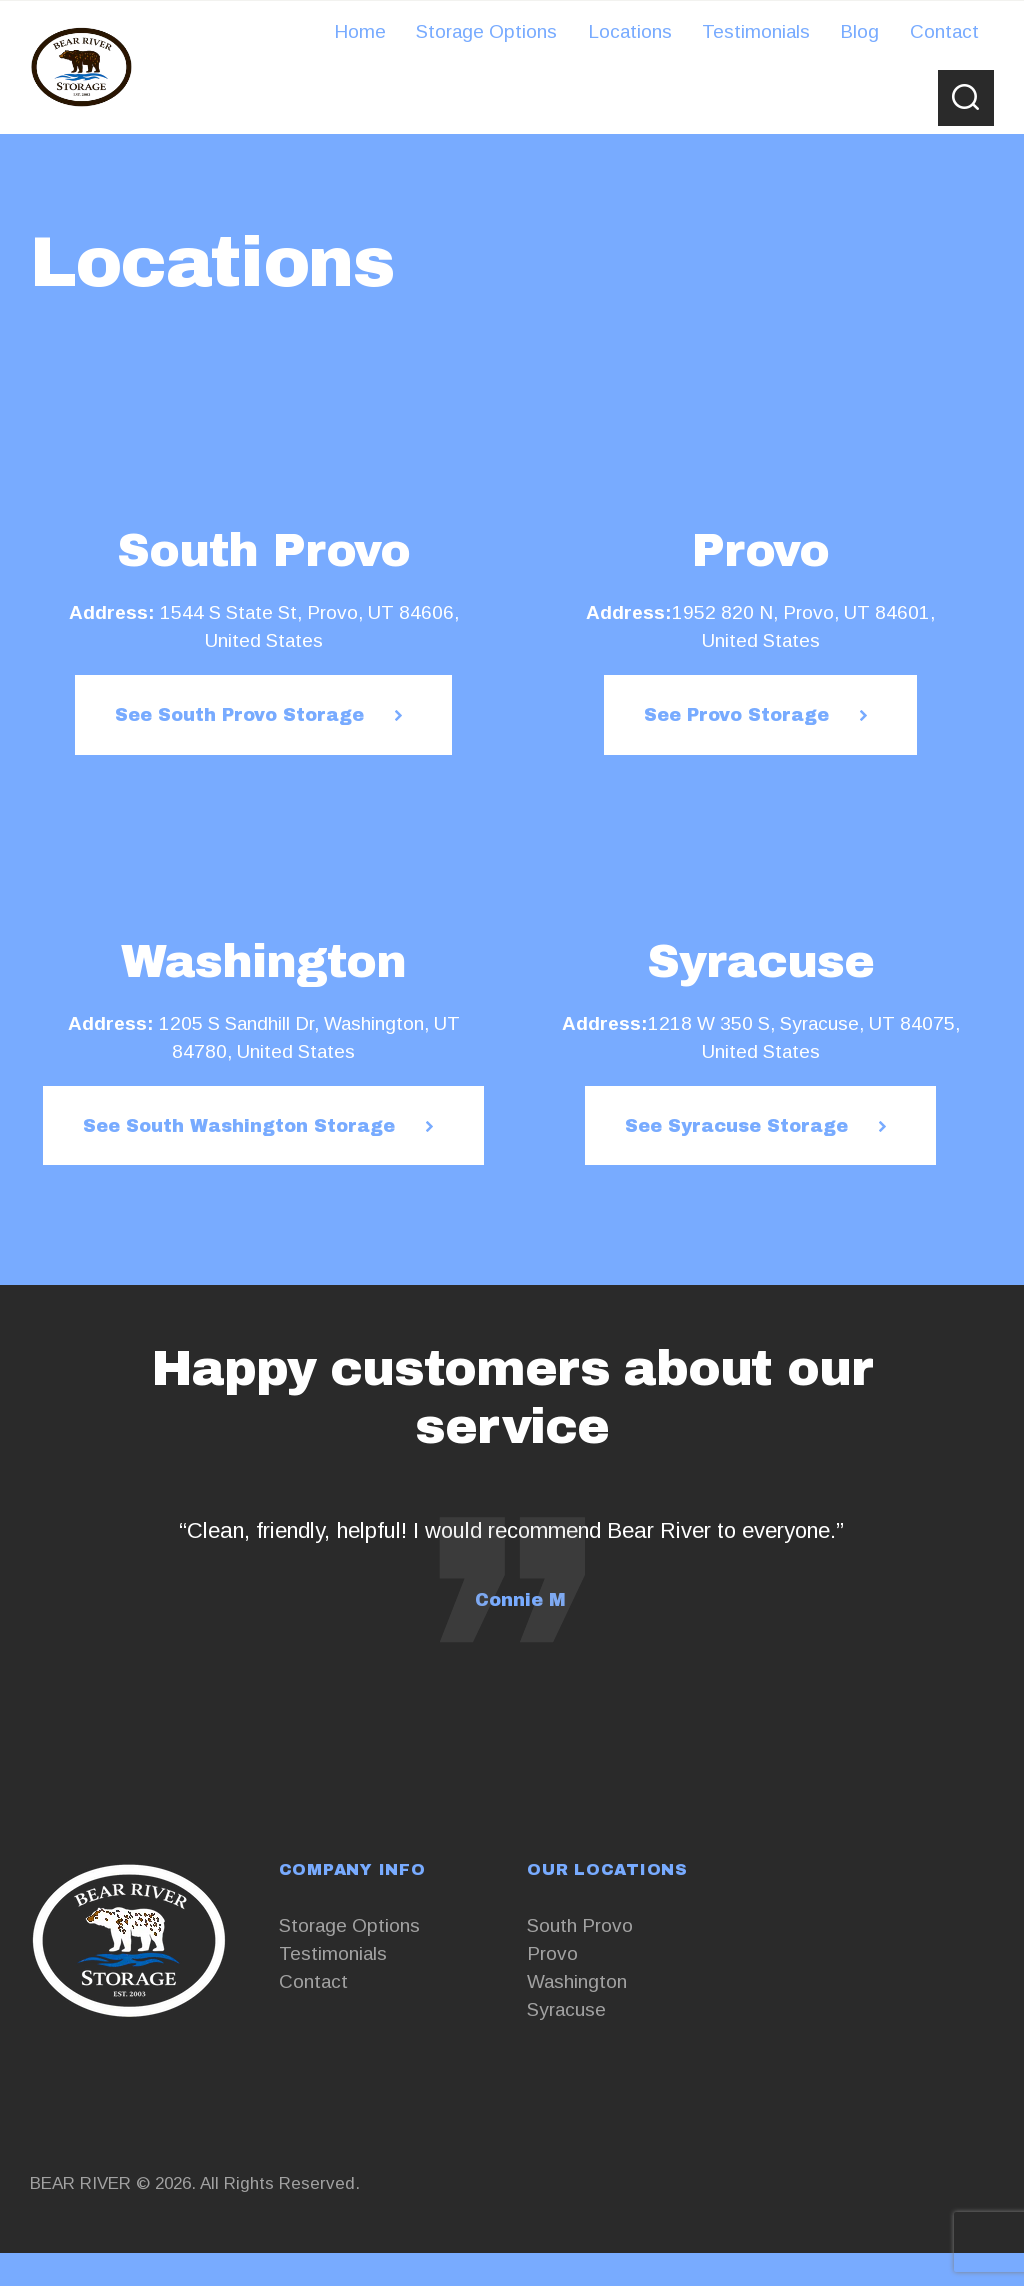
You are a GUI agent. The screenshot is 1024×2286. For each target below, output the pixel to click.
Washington (577, 1981)
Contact (313, 1981)
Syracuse (566, 2009)
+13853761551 (96, 2075)
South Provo (580, 1925)
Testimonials (333, 1953)
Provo (552, 1953)
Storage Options (349, 1925)
